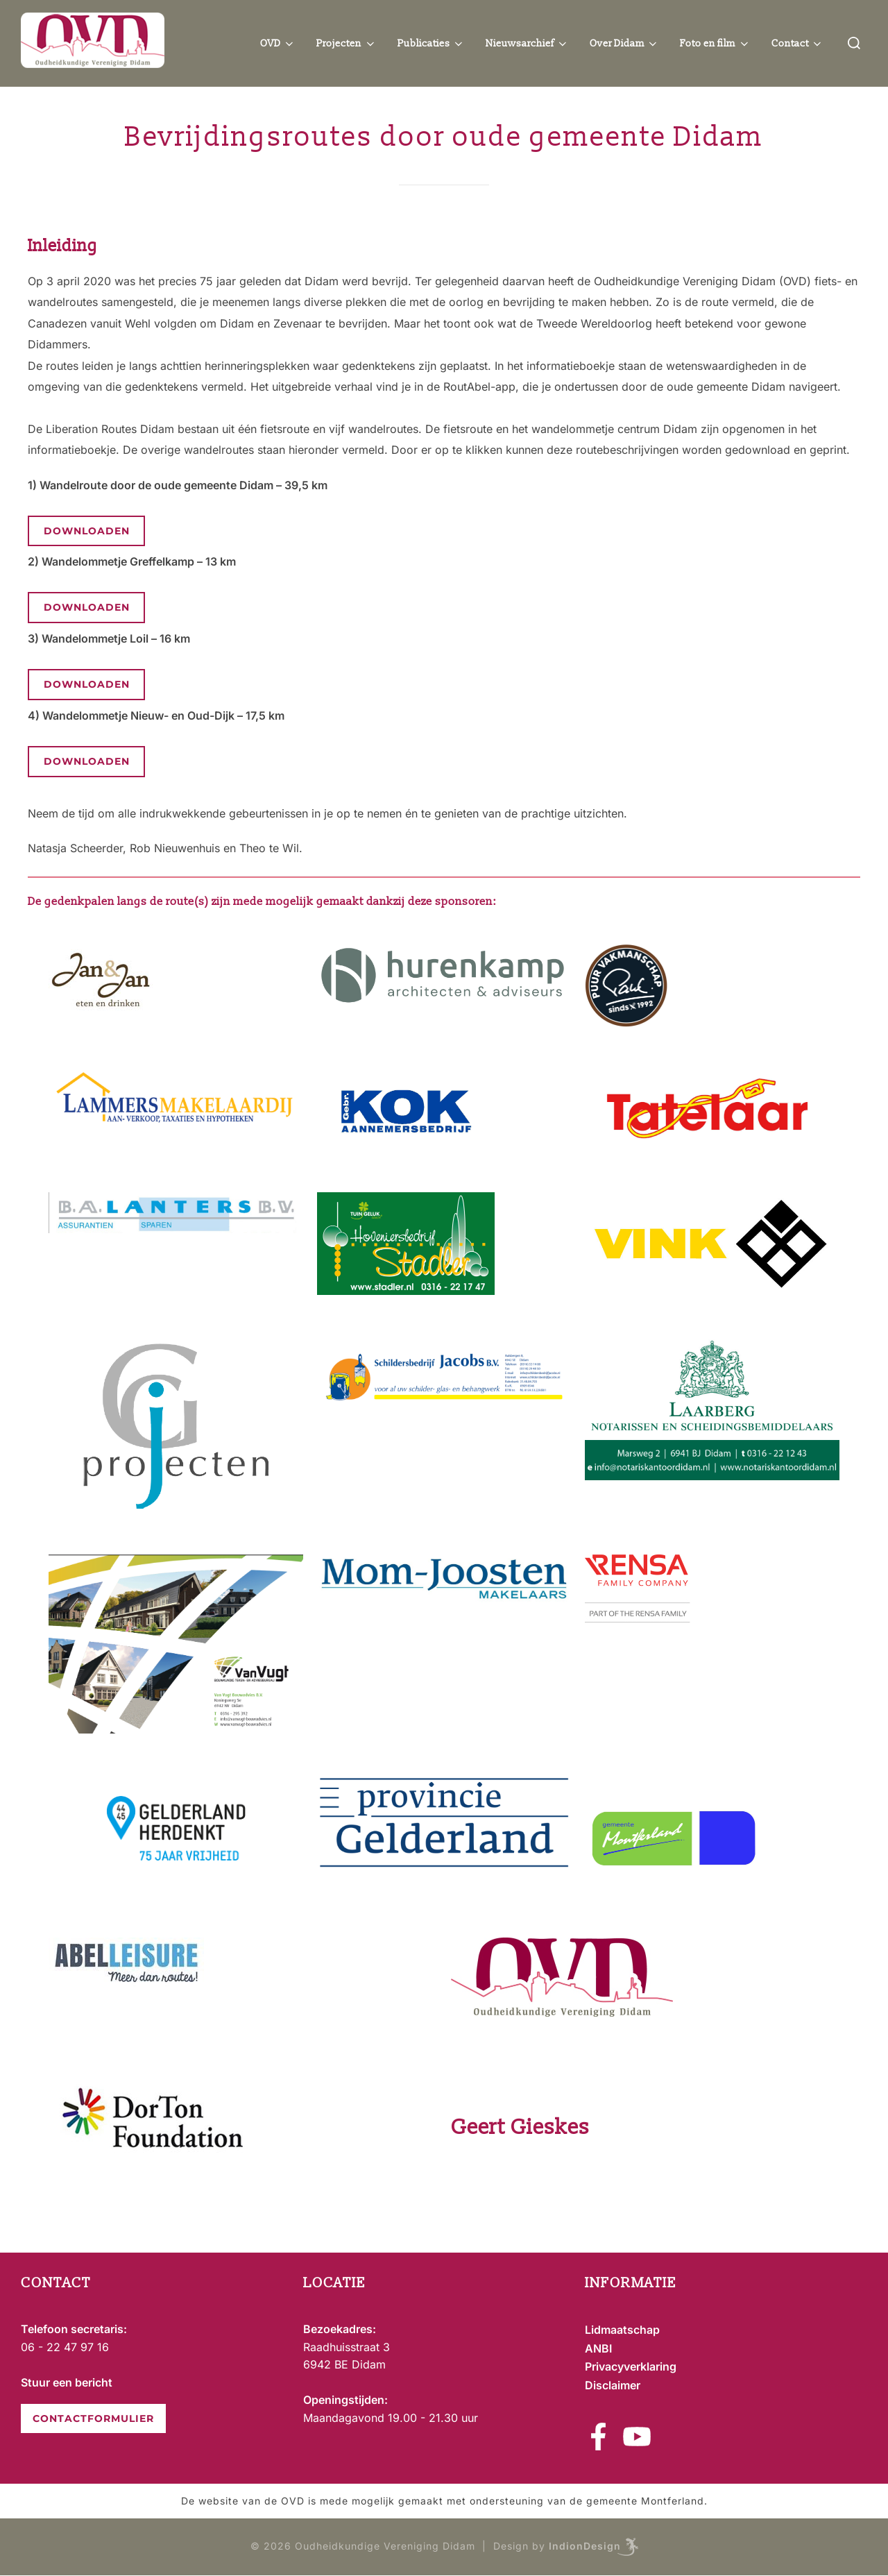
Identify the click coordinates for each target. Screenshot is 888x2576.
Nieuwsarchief (527, 43)
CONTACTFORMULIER (93, 2418)
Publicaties (432, 43)
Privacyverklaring (630, 2366)
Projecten (346, 43)
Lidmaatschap (622, 2330)
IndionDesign (585, 2546)
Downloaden (87, 531)
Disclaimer (612, 2385)
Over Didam (625, 43)
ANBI (598, 2348)
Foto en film (715, 43)
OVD (278, 43)
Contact (797, 43)
